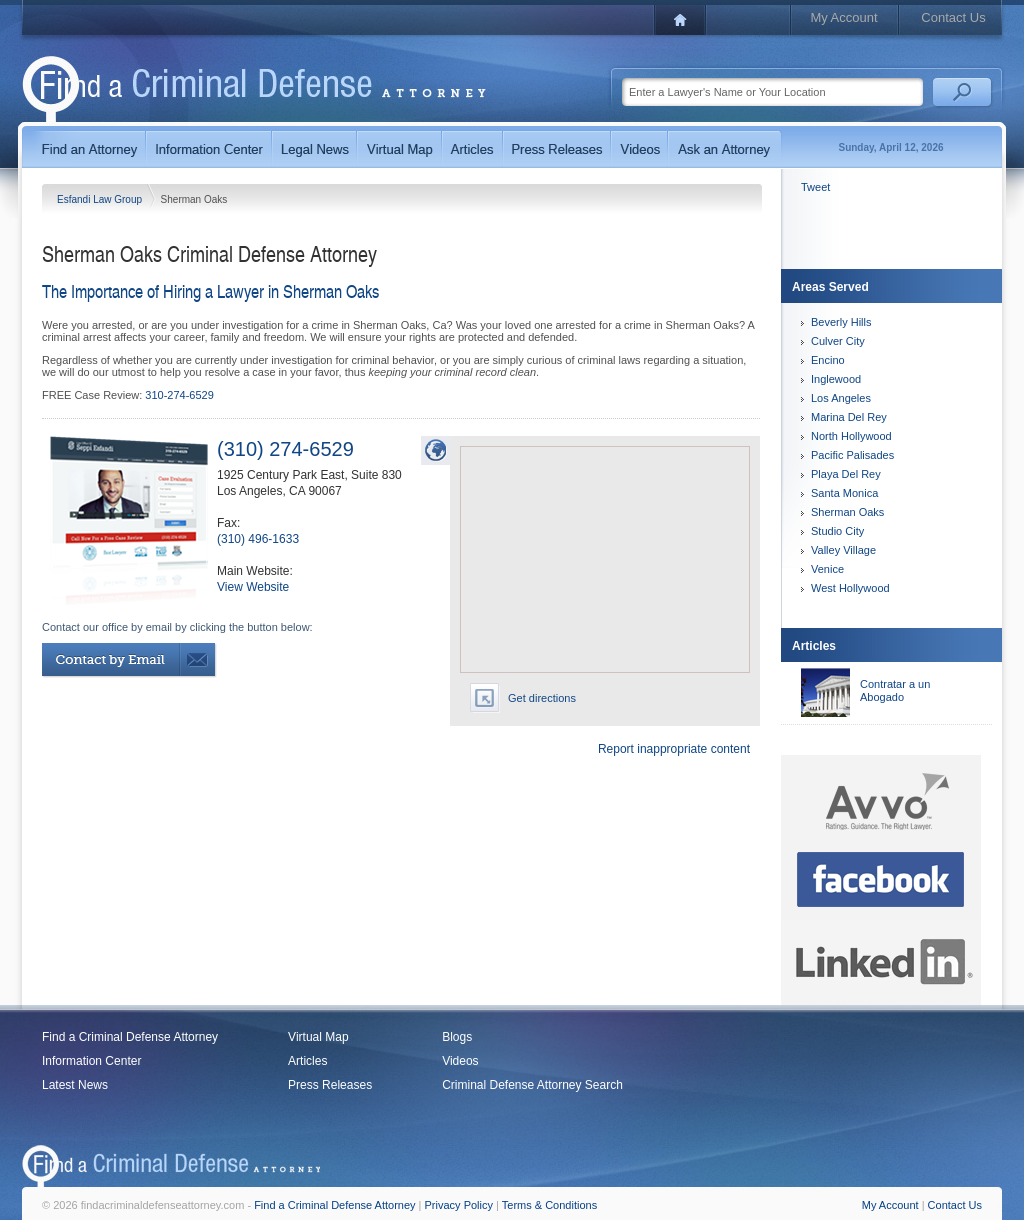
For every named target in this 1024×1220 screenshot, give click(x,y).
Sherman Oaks (847, 512)
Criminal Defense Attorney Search (532, 1085)
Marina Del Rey (849, 417)
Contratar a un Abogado (895, 690)
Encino (828, 360)
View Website (253, 587)
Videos (460, 1061)
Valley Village (843, 550)
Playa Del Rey (846, 474)
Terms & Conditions (549, 1205)
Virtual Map (318, 1037)
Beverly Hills (841, 322)
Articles (307, 1061)
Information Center (91, 1061)
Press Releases (330, 1085)
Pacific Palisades (852, 455)
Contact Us (953, 17)
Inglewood (836, 379)
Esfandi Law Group (101, 199)
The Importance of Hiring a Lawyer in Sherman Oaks (210, 290)
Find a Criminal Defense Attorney (130, 1037)
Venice (827, 569)
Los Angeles (841, 398)
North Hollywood (851, 436)
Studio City (837, 531)
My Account (843, 17)
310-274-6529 (179, 395)
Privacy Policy (459, 1205)
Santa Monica (844, 493)
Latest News (75, 1085)
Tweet (815, 187)
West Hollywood (850, 588)
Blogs (457, 1037)
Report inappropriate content (674, 749)
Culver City (838, 341)
